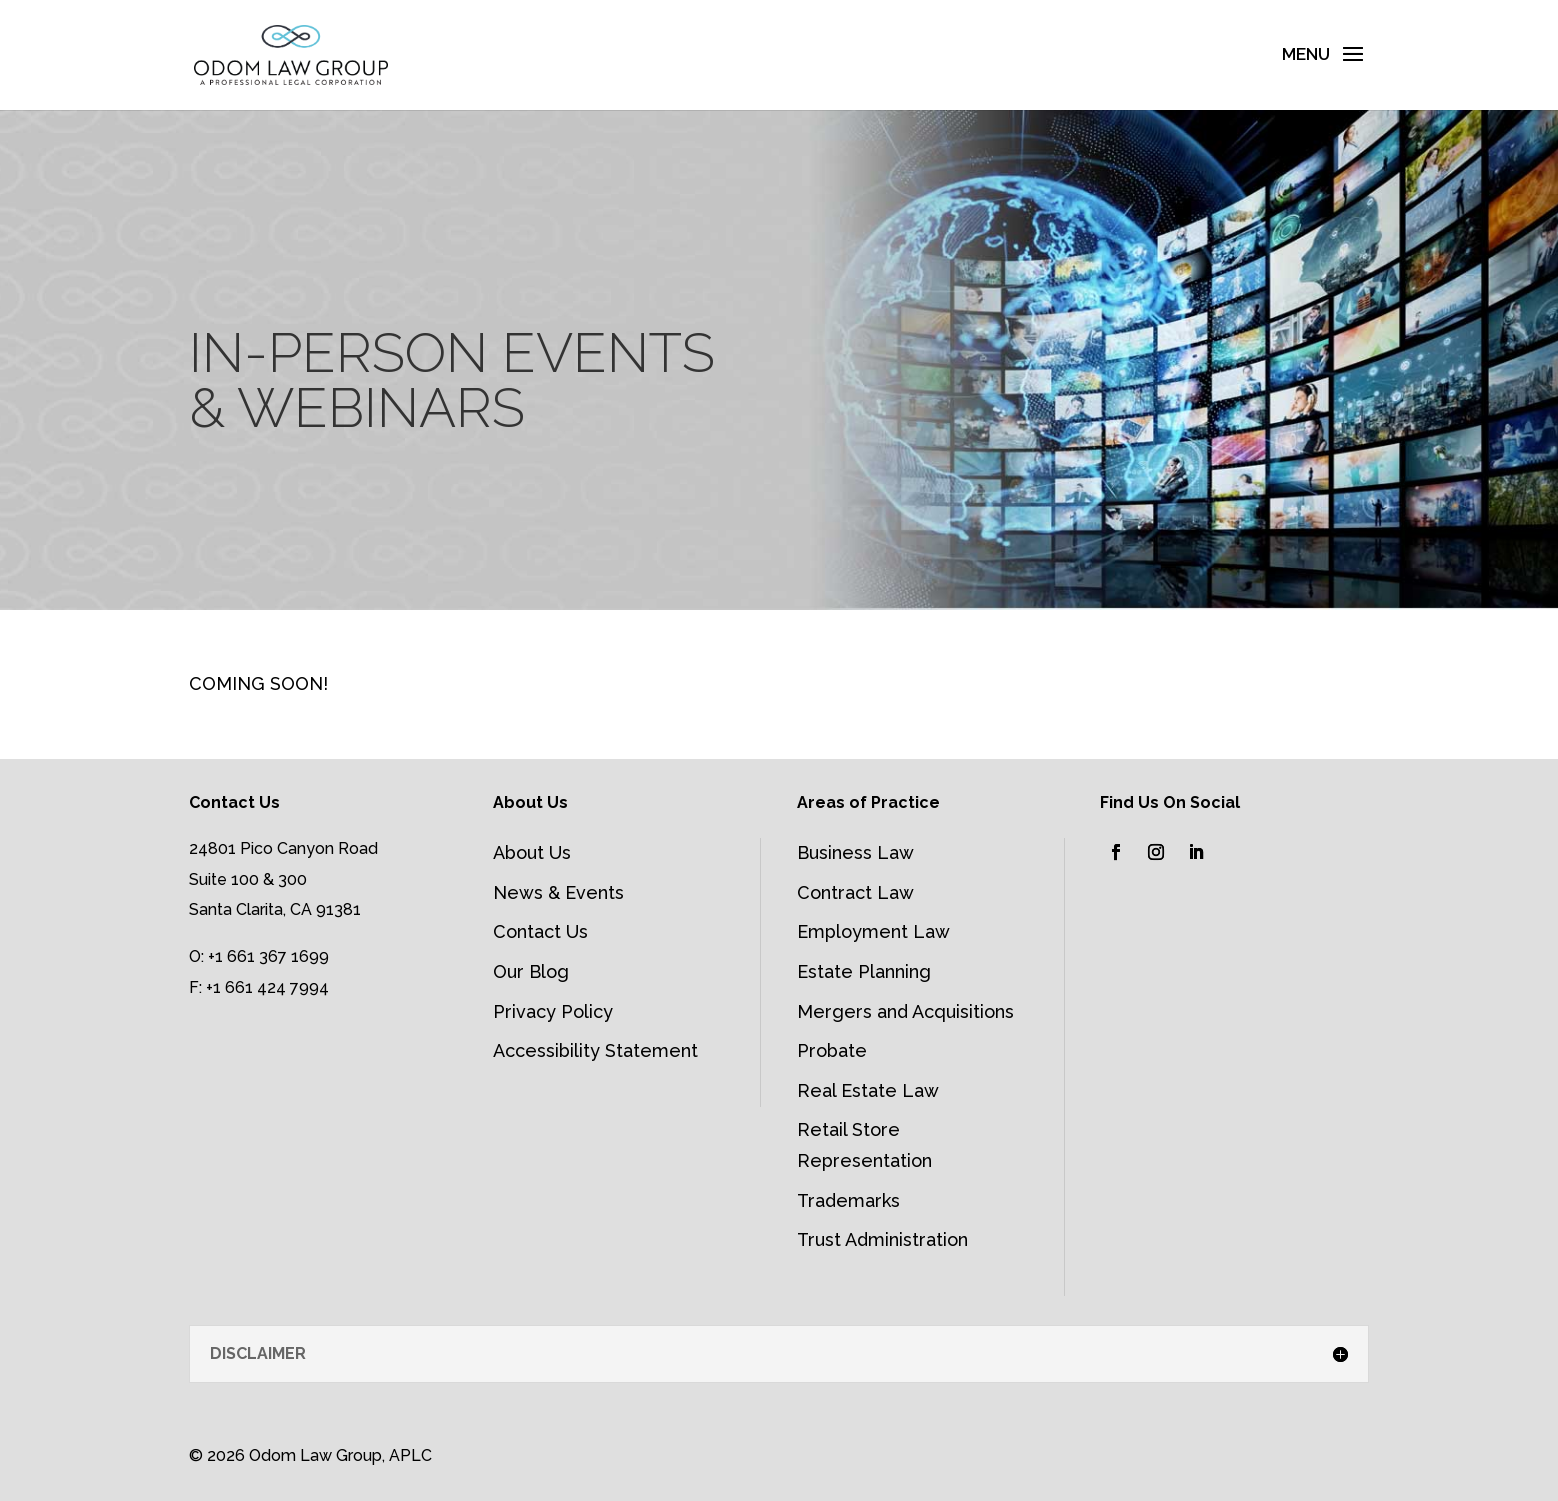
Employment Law (873, 931)
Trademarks (848, 1200)
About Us (532, 852)
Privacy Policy (553, 1011)
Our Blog (531, 971)
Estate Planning (864, 971)
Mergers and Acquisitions (905, 1011)
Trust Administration (882, 1239)
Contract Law (855, 892)
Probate (832, 1050)
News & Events (558, 892)
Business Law (855, 852)
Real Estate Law (868, 1090)
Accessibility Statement (595, 1050)
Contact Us (540, 931)
